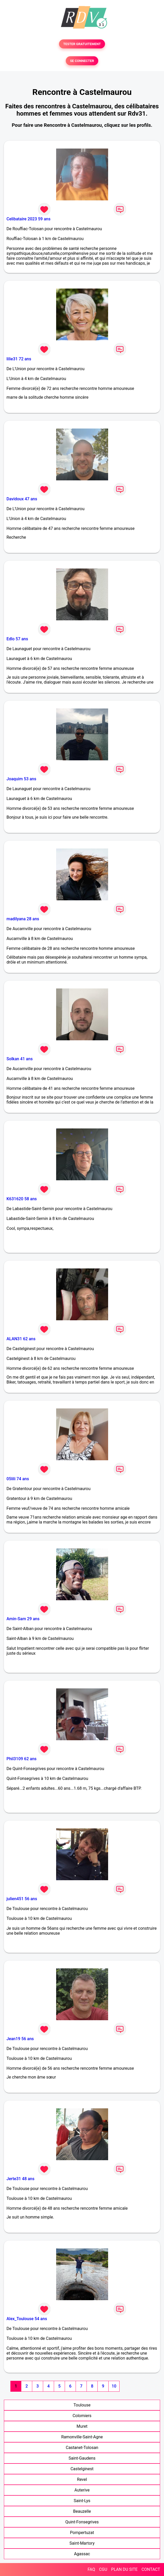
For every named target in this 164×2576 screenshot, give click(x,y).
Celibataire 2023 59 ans (28, 218)
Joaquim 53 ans (21, 778)
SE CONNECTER (82, 61)
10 (113, 2386)
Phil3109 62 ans (21, 1758)
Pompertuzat (82, 2532)
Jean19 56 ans (20, 2038)
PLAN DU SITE (124, 2569)
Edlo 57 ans (17, 638)
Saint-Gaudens (82, 2458)
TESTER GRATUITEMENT (82, 44)
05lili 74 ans (17, 1478)
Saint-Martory (81, 2543)
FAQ (91, 2569)
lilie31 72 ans (18, 358)
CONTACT (150, 2569)
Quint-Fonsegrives (82, 2521)
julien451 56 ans (21, 1898)
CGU (103, 2569)
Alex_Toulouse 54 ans (26, 2318)
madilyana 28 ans (22, 918)
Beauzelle (82, 2511)
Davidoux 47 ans (21, 498)
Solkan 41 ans (19, 1058)
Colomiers (82, 2415)
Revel (82, 2479)
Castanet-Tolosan (82, 2447)
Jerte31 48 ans (20, 2178)
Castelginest (82, 2468)
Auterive (81, 2490)
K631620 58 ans (21, 1198)
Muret (82, 2426)
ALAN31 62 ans (20, 1338)
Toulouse (82, 2405)
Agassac (82, 2553)
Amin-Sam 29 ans (23, 1618)
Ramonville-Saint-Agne (82, 2436)
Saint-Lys (82, 2500)
